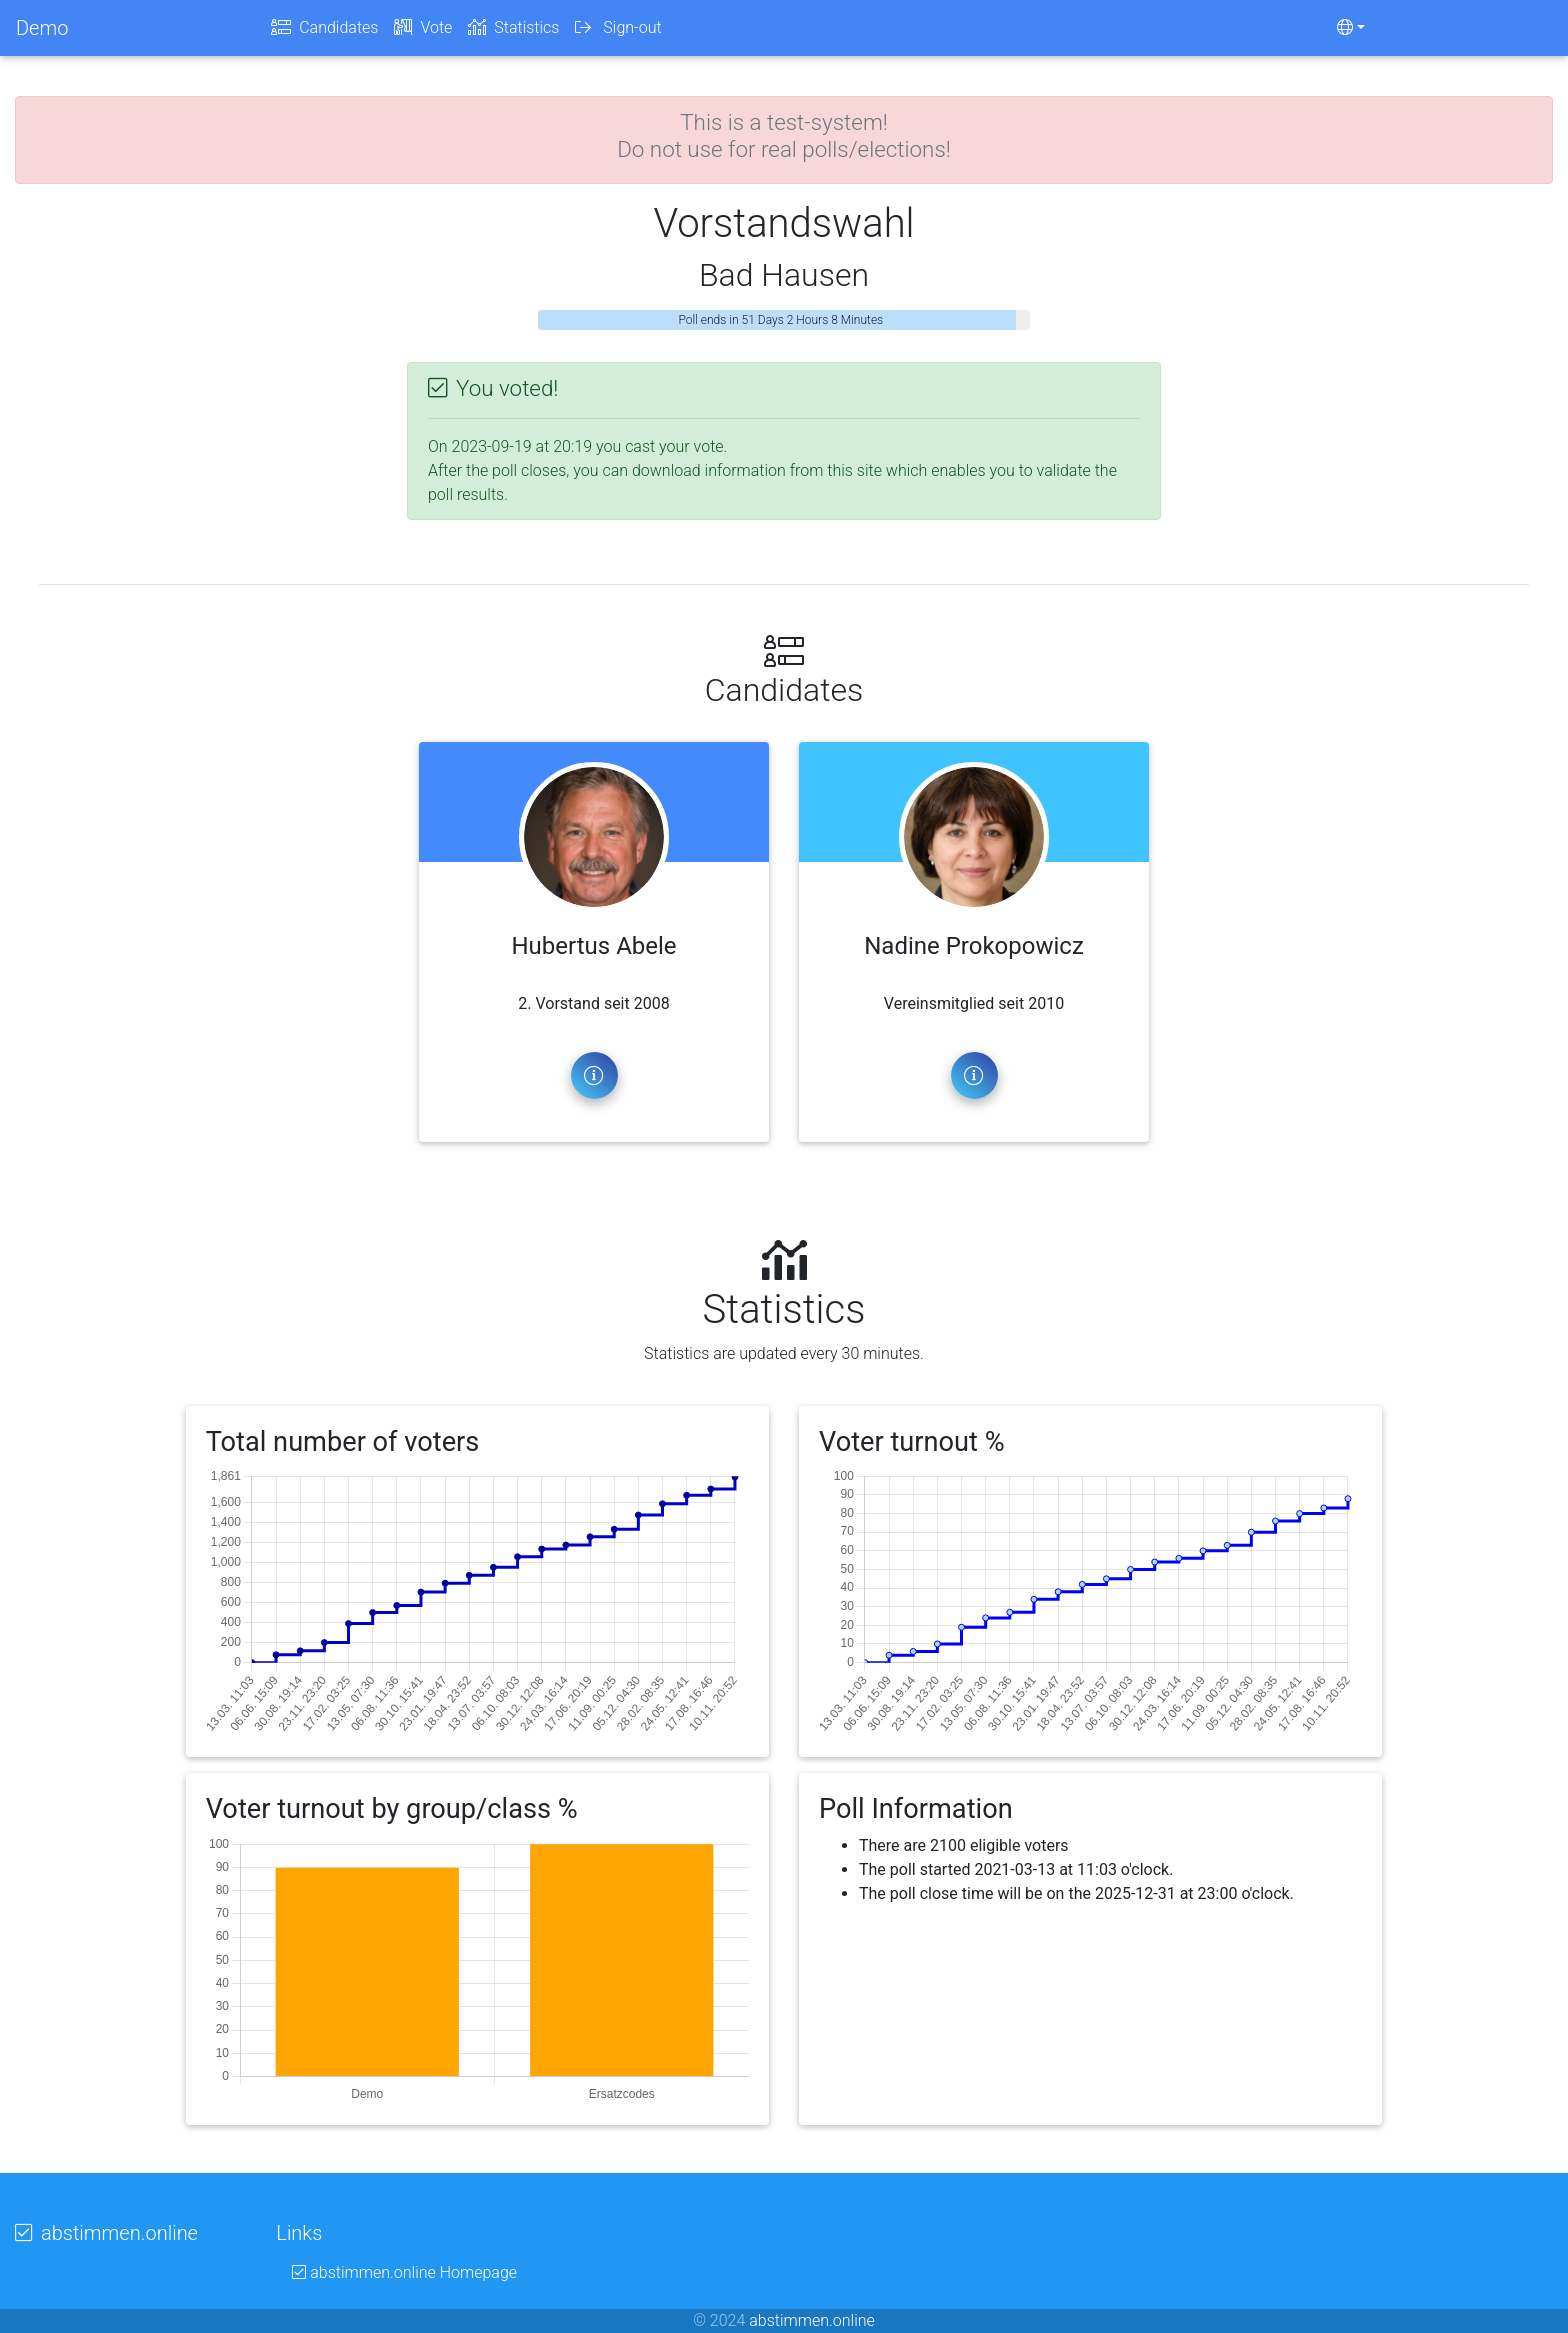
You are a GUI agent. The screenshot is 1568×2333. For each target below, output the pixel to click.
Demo (42, 32)
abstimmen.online (812, 2320)
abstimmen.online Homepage (404, 2272)
